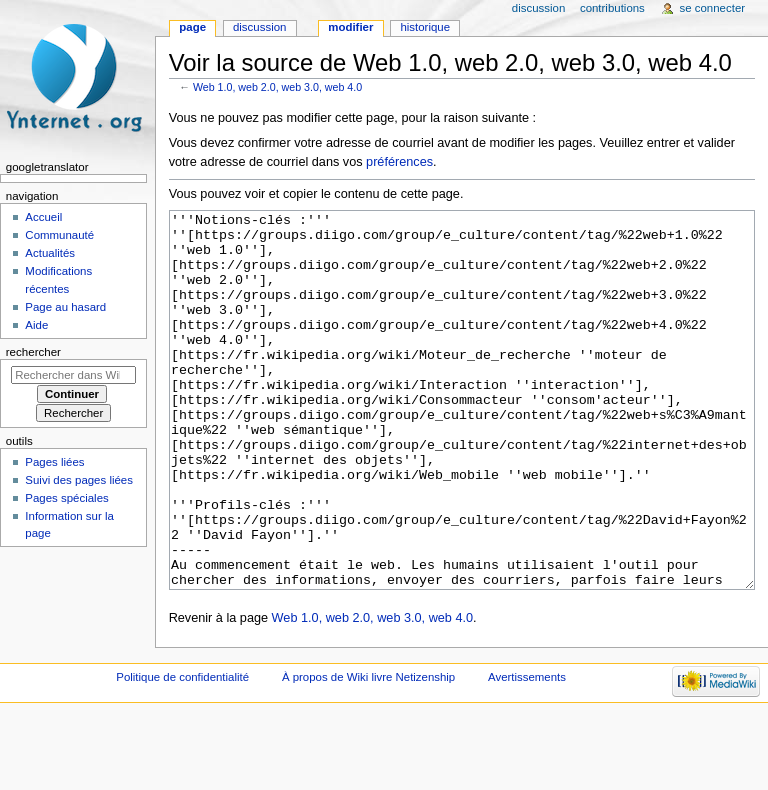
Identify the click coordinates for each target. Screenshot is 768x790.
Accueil (43, 217)
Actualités (50, 253)
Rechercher (33, 352)
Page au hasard (65, 307)
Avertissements (527, 752)
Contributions (612, 8)
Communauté (59, 235)
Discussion (259, 27)
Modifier (350, 27)
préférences (399, 162)
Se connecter (713, 8)
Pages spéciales (66, 498)
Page (192, 27)
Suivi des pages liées (79, 480)
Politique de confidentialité (182, 752)
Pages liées (54, 462)
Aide (36, 325)
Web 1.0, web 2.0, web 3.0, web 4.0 (277, 87)
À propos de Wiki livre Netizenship (368, 752)
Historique (425, 27)
